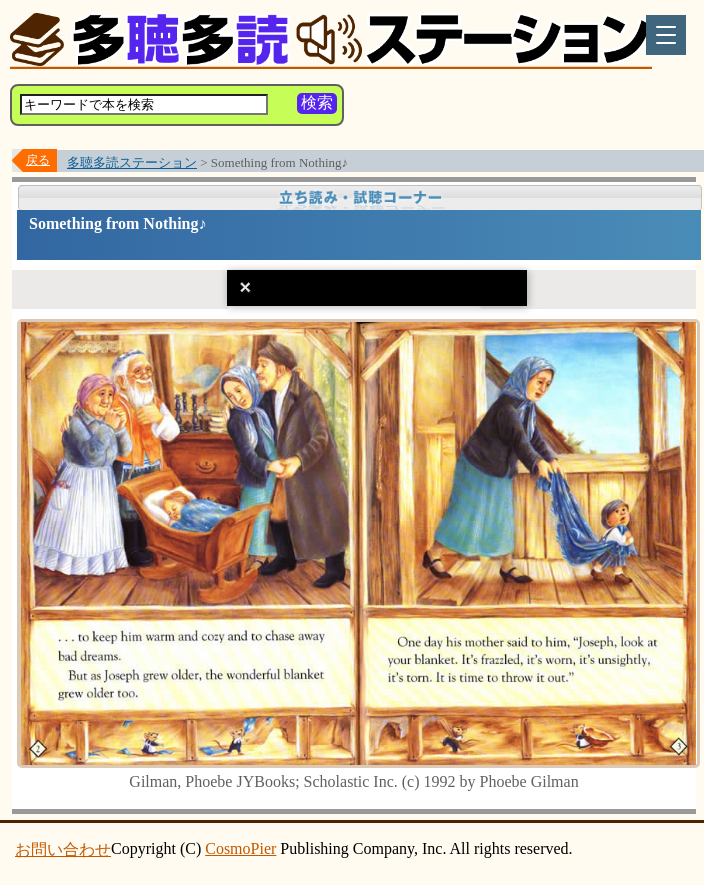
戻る (38, 160)
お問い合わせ (63, 849)
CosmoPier (240, 848)
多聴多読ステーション (132, 162)
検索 (317, 102)
